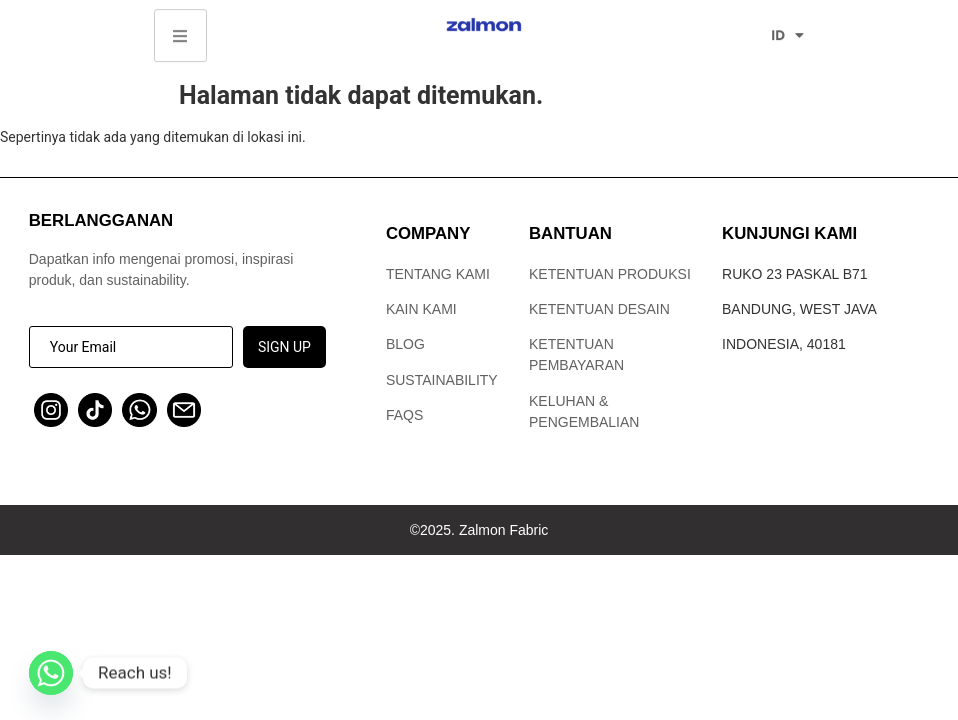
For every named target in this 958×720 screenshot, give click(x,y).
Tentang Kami (438, 274)
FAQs (404, 415)
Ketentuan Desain (599, 309)
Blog (405, 344)
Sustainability (442, 380)
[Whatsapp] (51, 673)
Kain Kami (421, 309)
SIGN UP (284, 347)
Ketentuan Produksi (610, 274)
